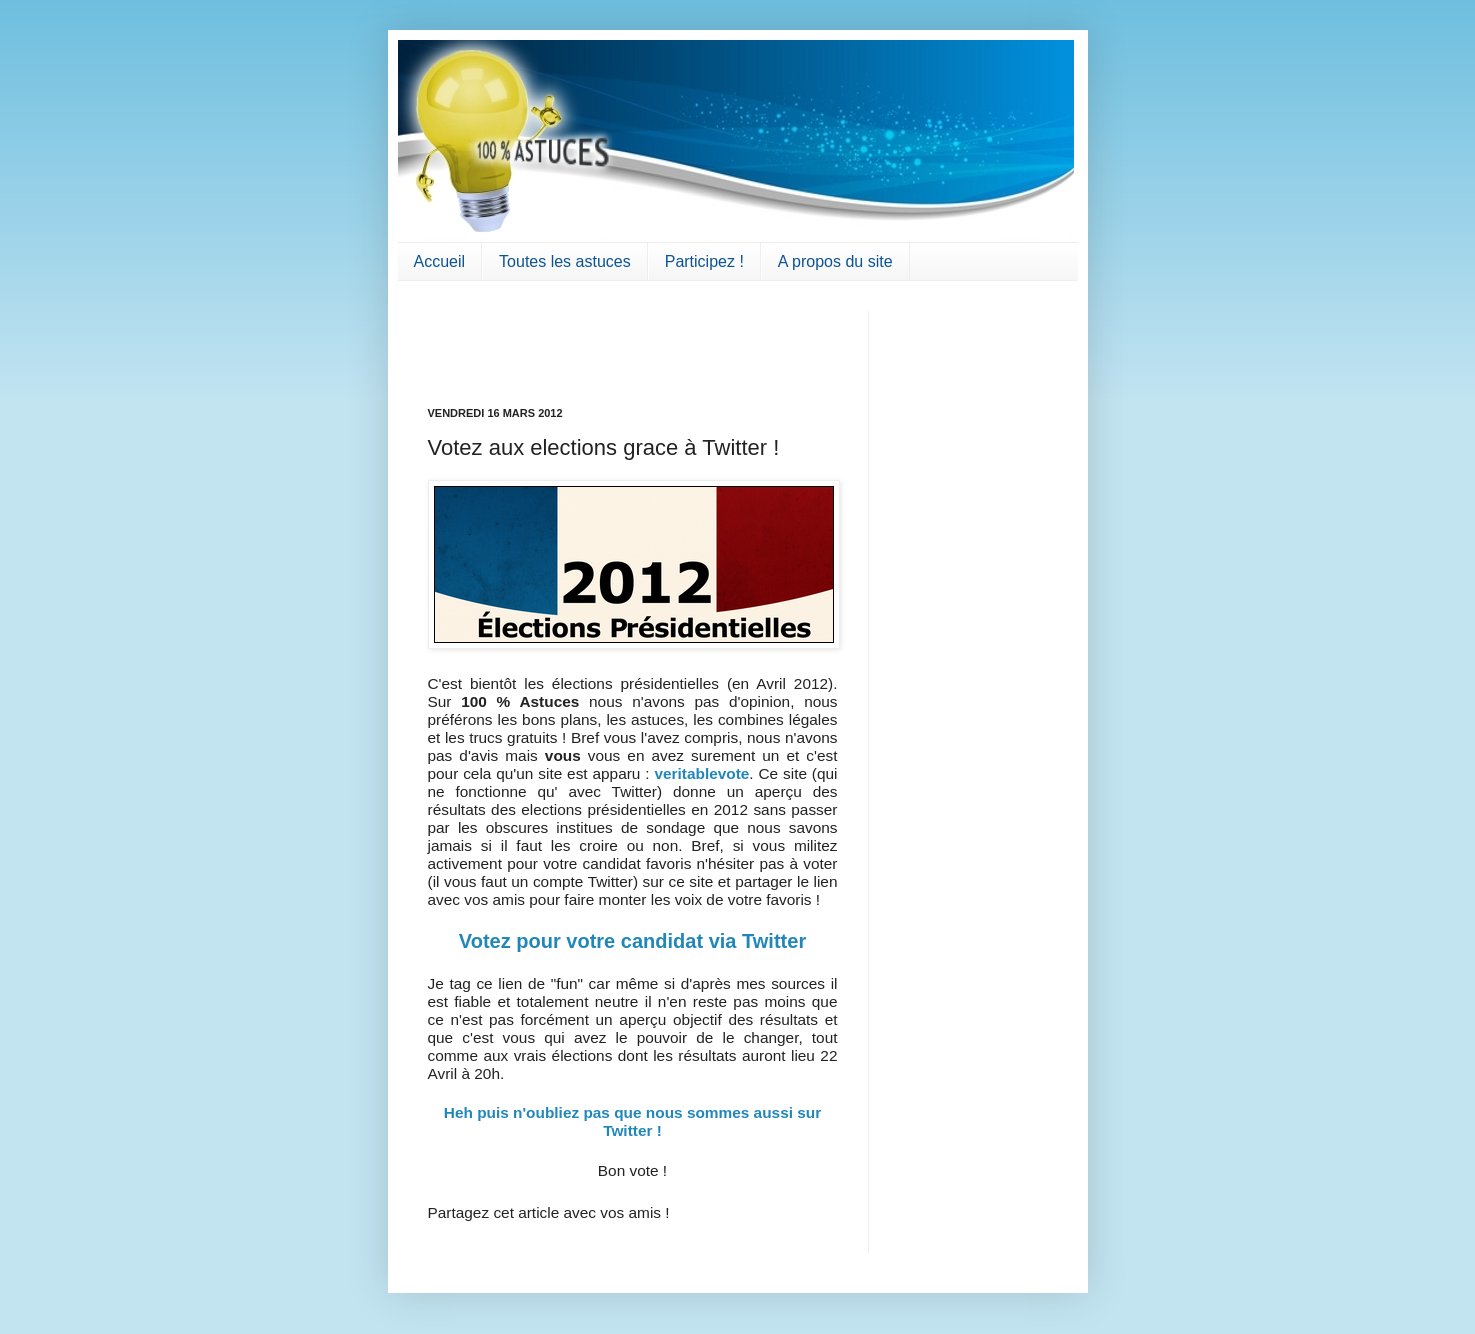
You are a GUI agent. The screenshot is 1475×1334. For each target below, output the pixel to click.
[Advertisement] (545, 341)
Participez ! (704, 261)
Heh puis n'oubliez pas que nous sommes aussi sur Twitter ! (632, 1121)
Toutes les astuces (565, 261)
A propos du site (835, 261)
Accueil (440, 261)
